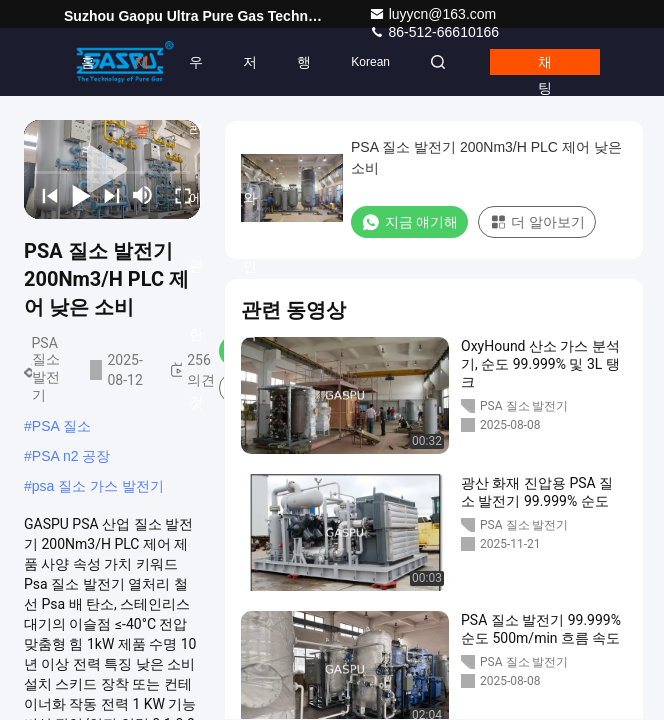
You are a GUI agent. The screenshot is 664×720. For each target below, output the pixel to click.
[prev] (45, 195)
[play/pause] (76, 195)
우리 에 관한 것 (196, 75)
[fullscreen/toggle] (178, 195)
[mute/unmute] (143, 195)
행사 (304, 75)
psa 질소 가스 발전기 (98, 486)
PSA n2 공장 (71, 456)
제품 (142, 75)
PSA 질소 (61, 426)
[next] (107, 195)
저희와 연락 (250, 75)
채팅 (545, 64)
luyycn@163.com (433, 14)
